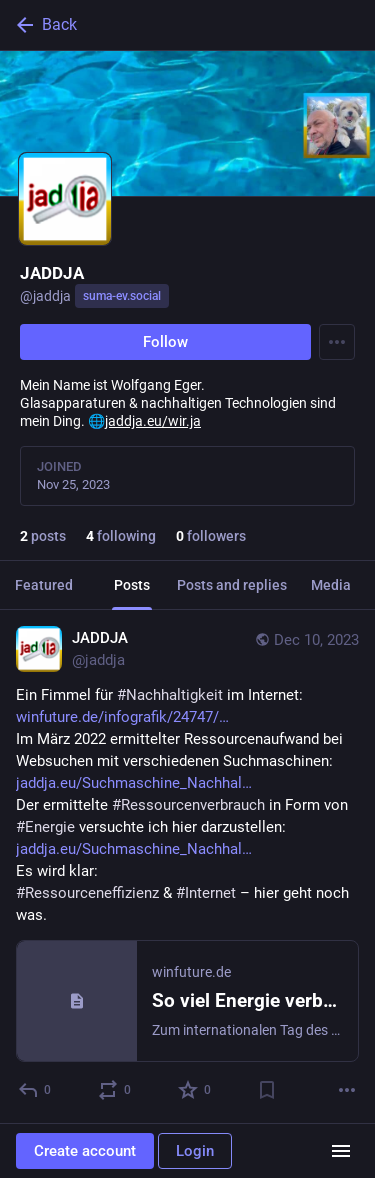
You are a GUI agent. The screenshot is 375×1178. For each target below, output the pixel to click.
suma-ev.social (122, 296)
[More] (347, 1090)
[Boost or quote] (115, 1090)
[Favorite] (195, 1090)
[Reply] (35, 1090)
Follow (165, 342)
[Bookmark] (267, 1090)
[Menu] (337, 342)
